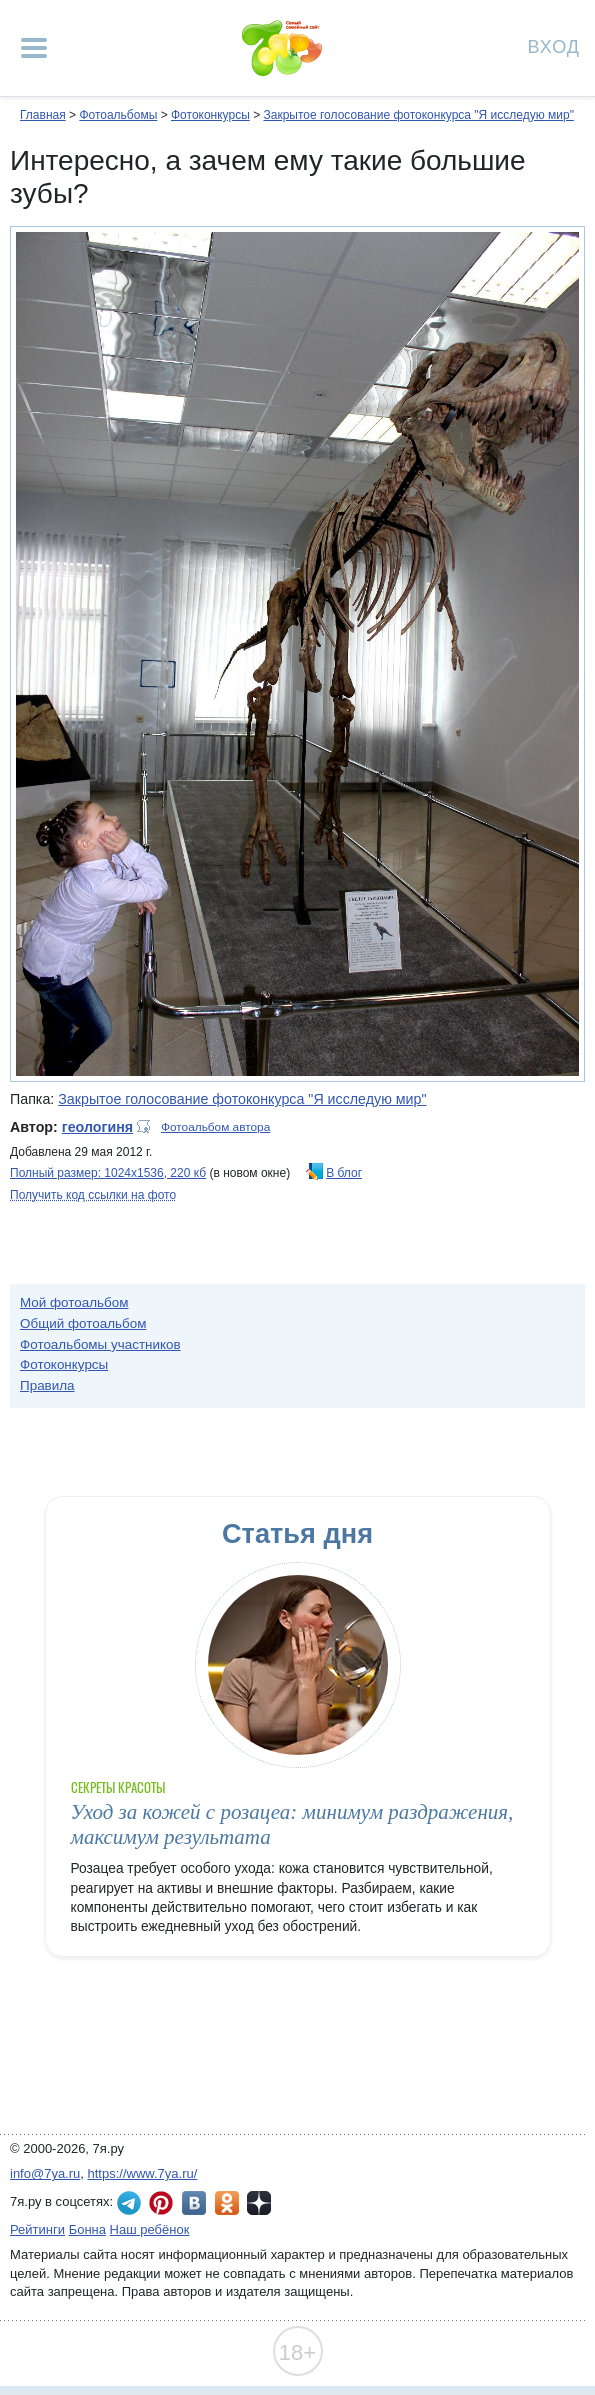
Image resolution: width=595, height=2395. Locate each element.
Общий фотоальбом (83, 1323)
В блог (344, 1173)
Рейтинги (37, 2229)
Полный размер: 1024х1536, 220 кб (108, 1173)
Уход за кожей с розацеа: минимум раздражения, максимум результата (292, 1824)
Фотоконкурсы (210, 115)
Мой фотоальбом (74, 1302)
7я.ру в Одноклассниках (227, 2203)
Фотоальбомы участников (100, 1344)
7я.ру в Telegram (129, 2203)
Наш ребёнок (150, 2229)
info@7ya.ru (45, 2173)
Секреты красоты (118, 1787)
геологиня (97, 1127)
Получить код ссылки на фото (93, 1195)
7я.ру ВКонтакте (194, 2203)
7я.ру (259, 2203)
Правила (47, 1385)
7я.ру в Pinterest (161, 2203)
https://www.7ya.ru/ (143, 2173)
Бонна (87, 2229)
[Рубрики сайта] (34, 48)
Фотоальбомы (118, 115)
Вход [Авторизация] (554, 45)
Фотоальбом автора (215, 1127)
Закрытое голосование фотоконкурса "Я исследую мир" (418, 115)
